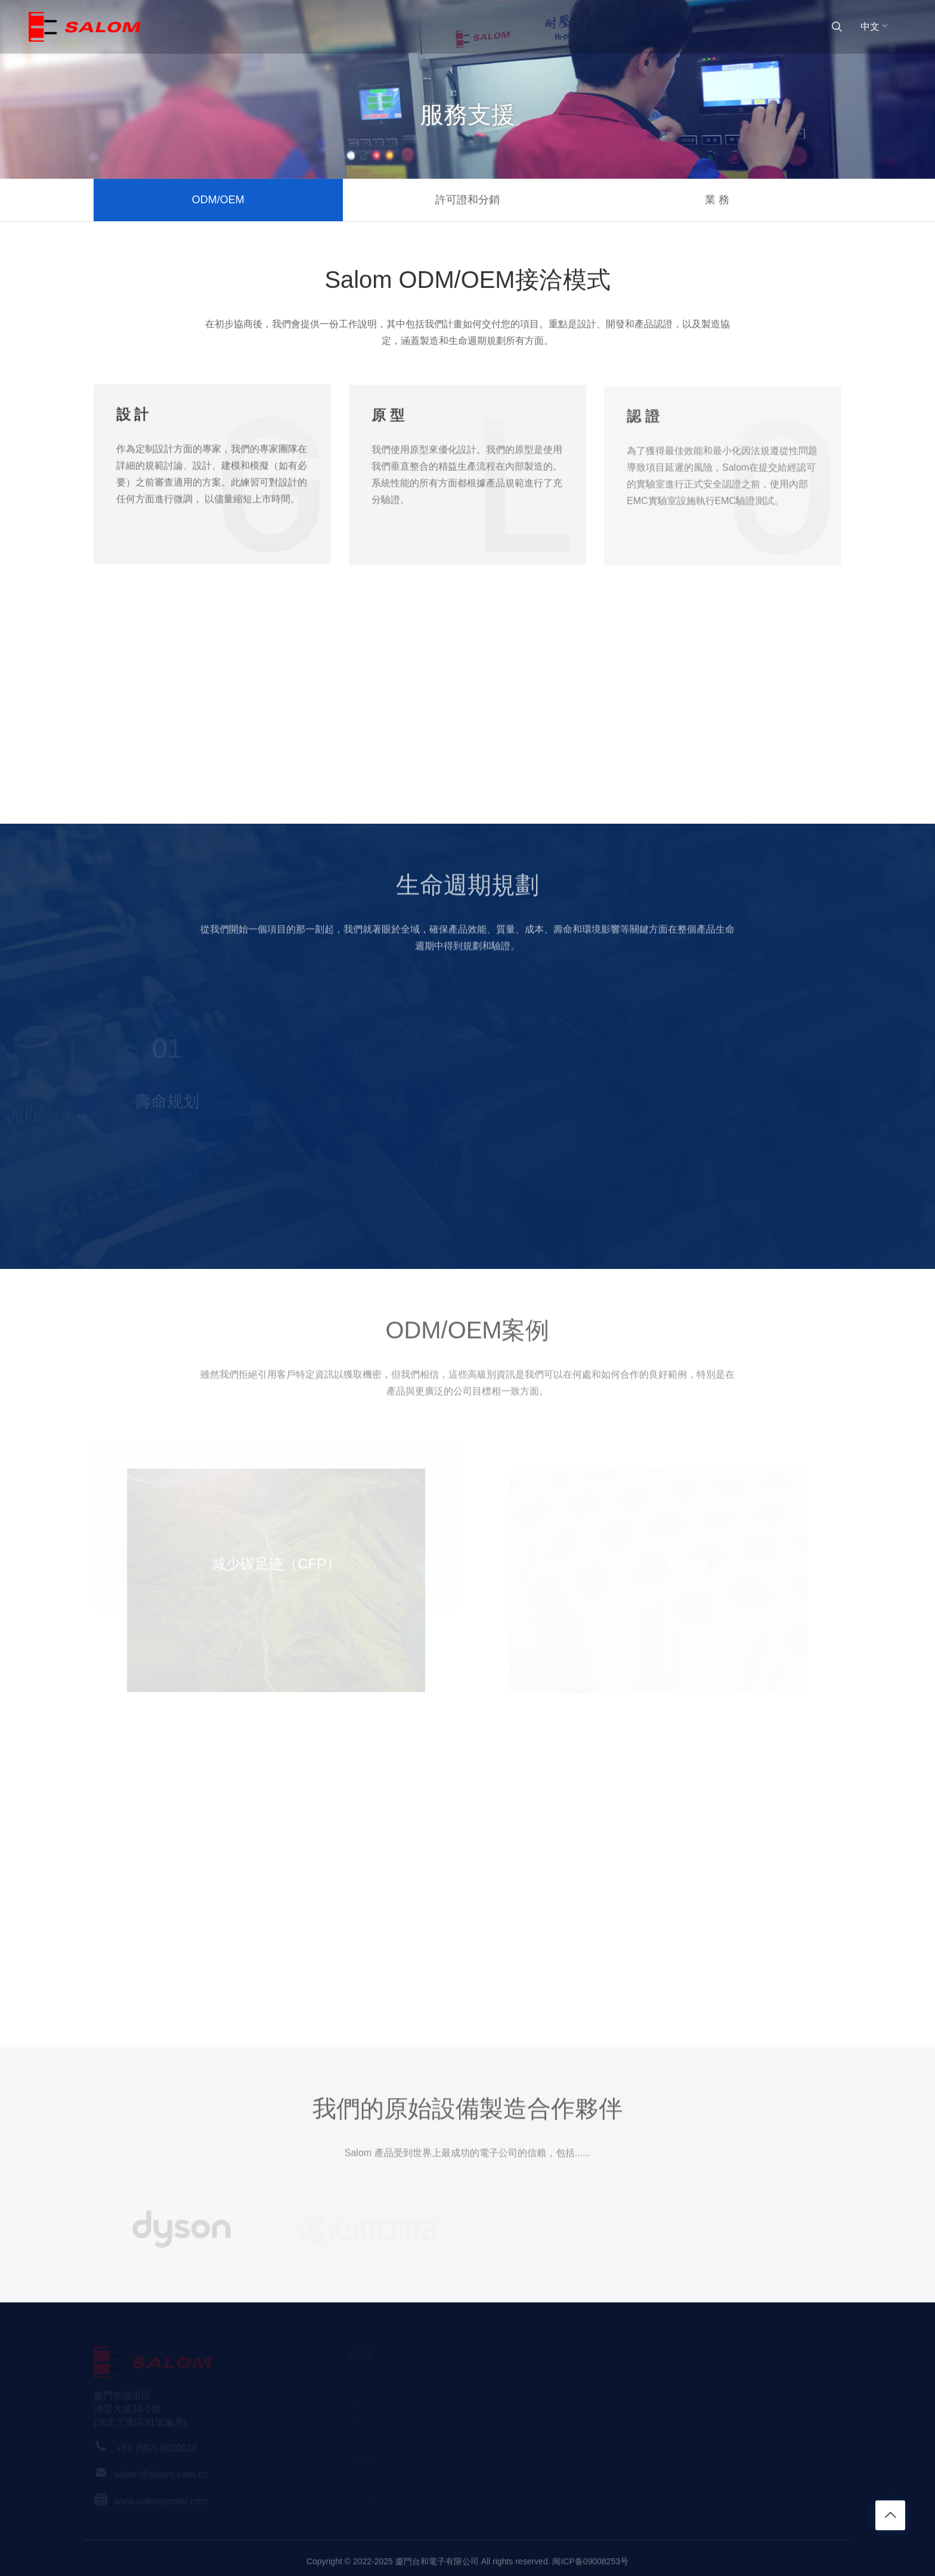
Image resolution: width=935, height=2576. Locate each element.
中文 (874, 26)
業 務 (717, 200)
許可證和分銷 (467, 200)
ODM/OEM (218, 200)
